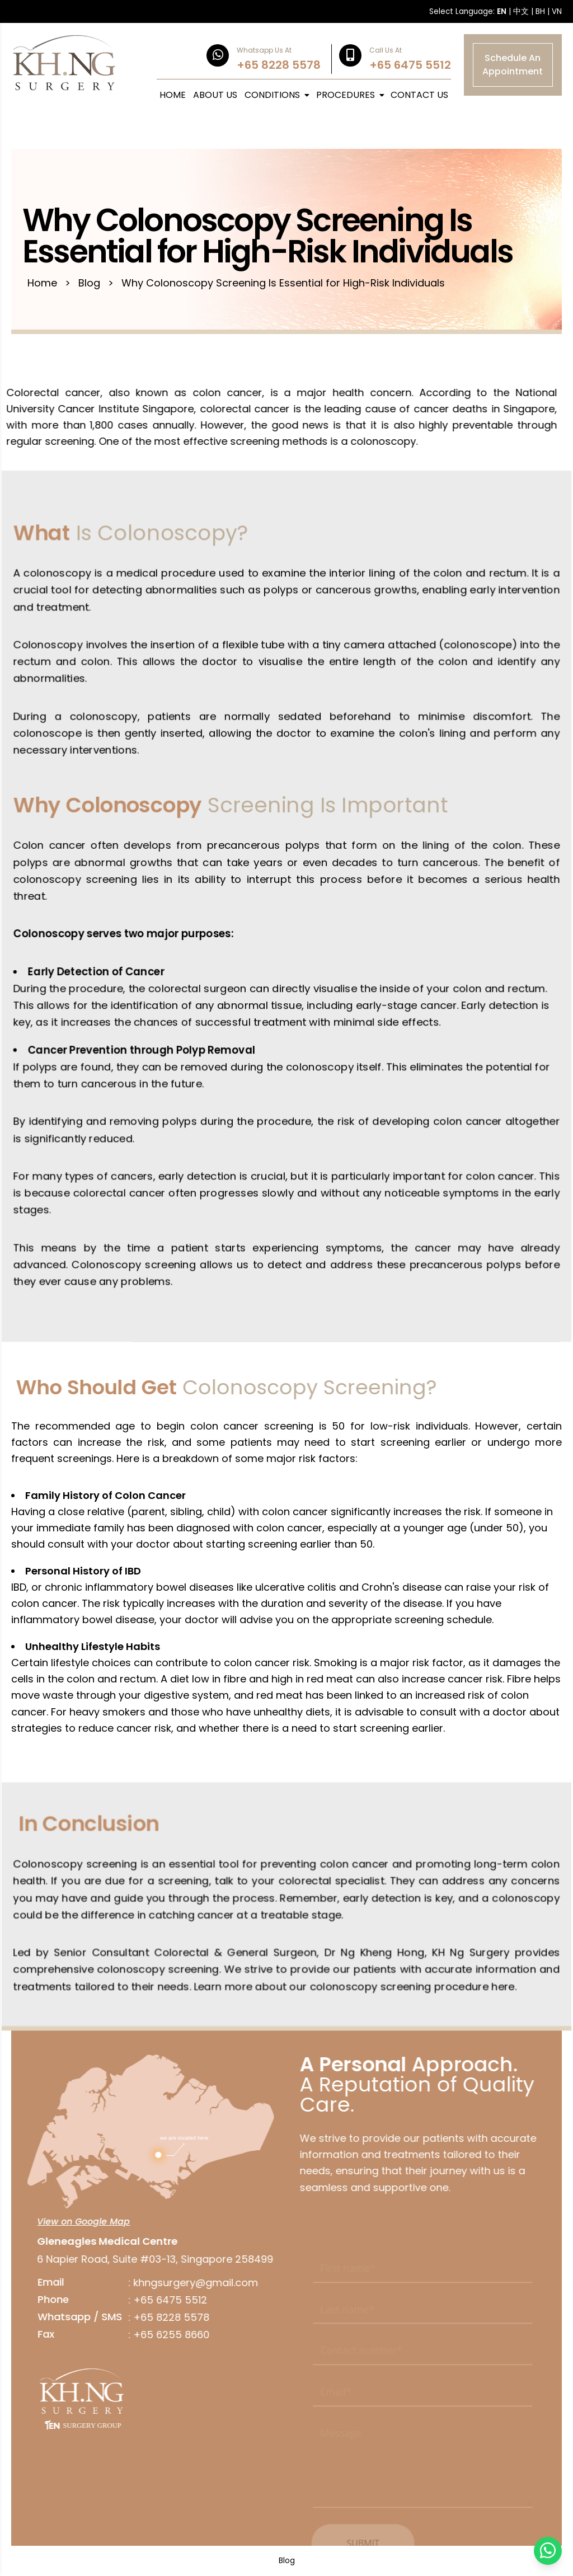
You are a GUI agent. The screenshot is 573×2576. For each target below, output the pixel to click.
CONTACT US (419, 94)
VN (557, 11)
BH (540, 11)
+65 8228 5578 (166, 2317)
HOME (172, 94)
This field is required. (355, 2290)
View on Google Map (77, 2221)
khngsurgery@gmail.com (190, 2283)
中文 (521, 11)
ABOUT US (215, 94)
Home (42, 283)
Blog (89, 283)
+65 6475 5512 (164, 2300)
